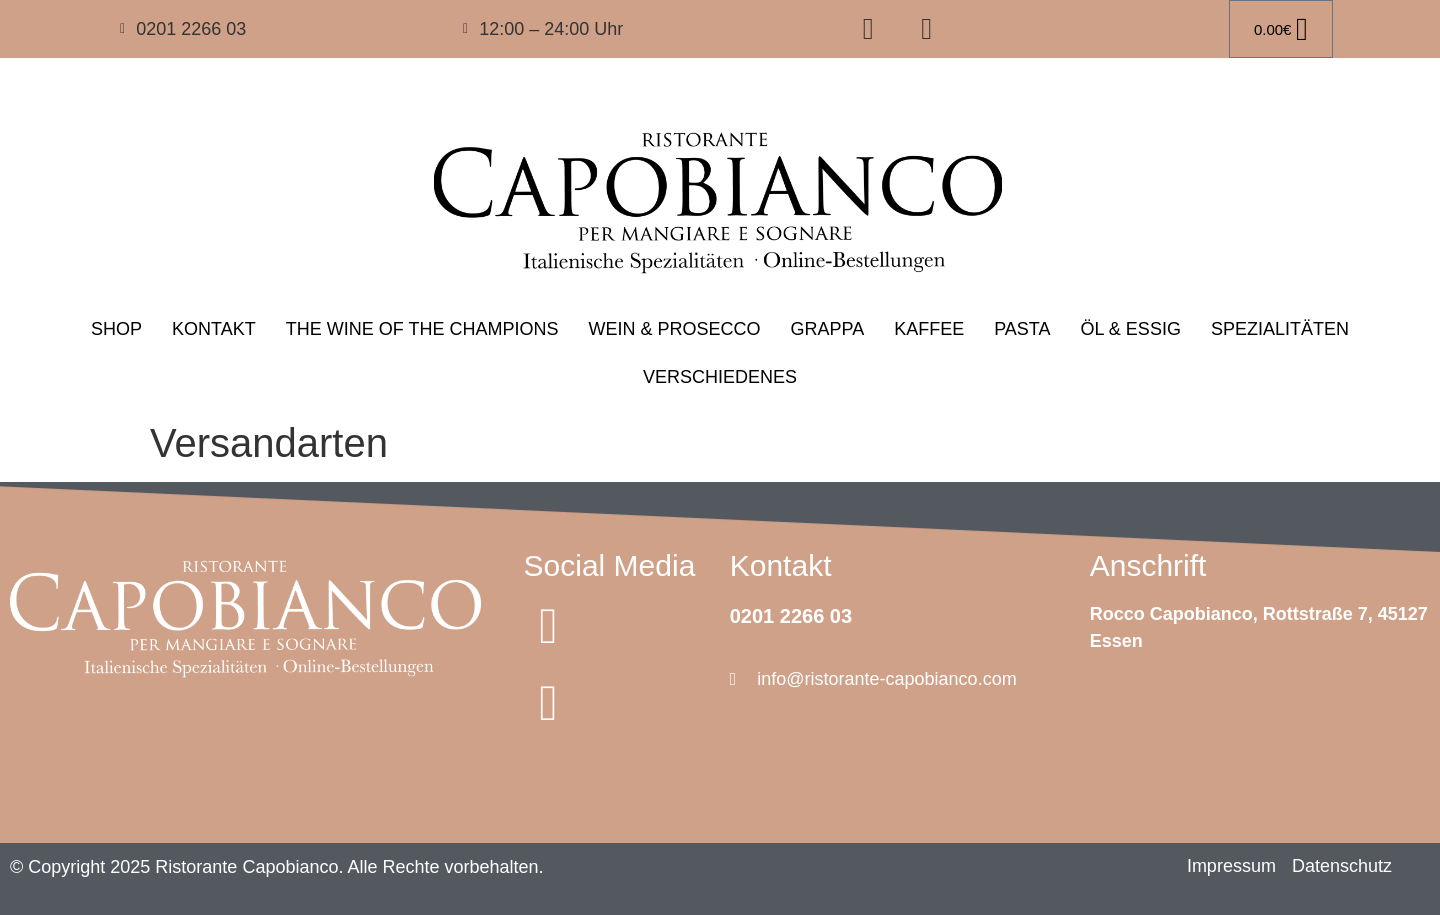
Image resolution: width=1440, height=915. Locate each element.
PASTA (1022, 329)
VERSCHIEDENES (720, 377)
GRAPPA (827, 329)
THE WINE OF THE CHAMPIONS (422, 329)
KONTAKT (214, 329)
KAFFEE (929, 329)
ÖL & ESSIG (1131, 329)
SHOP (116, 329)
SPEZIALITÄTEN (1280, 329)
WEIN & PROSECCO (674, 329)
